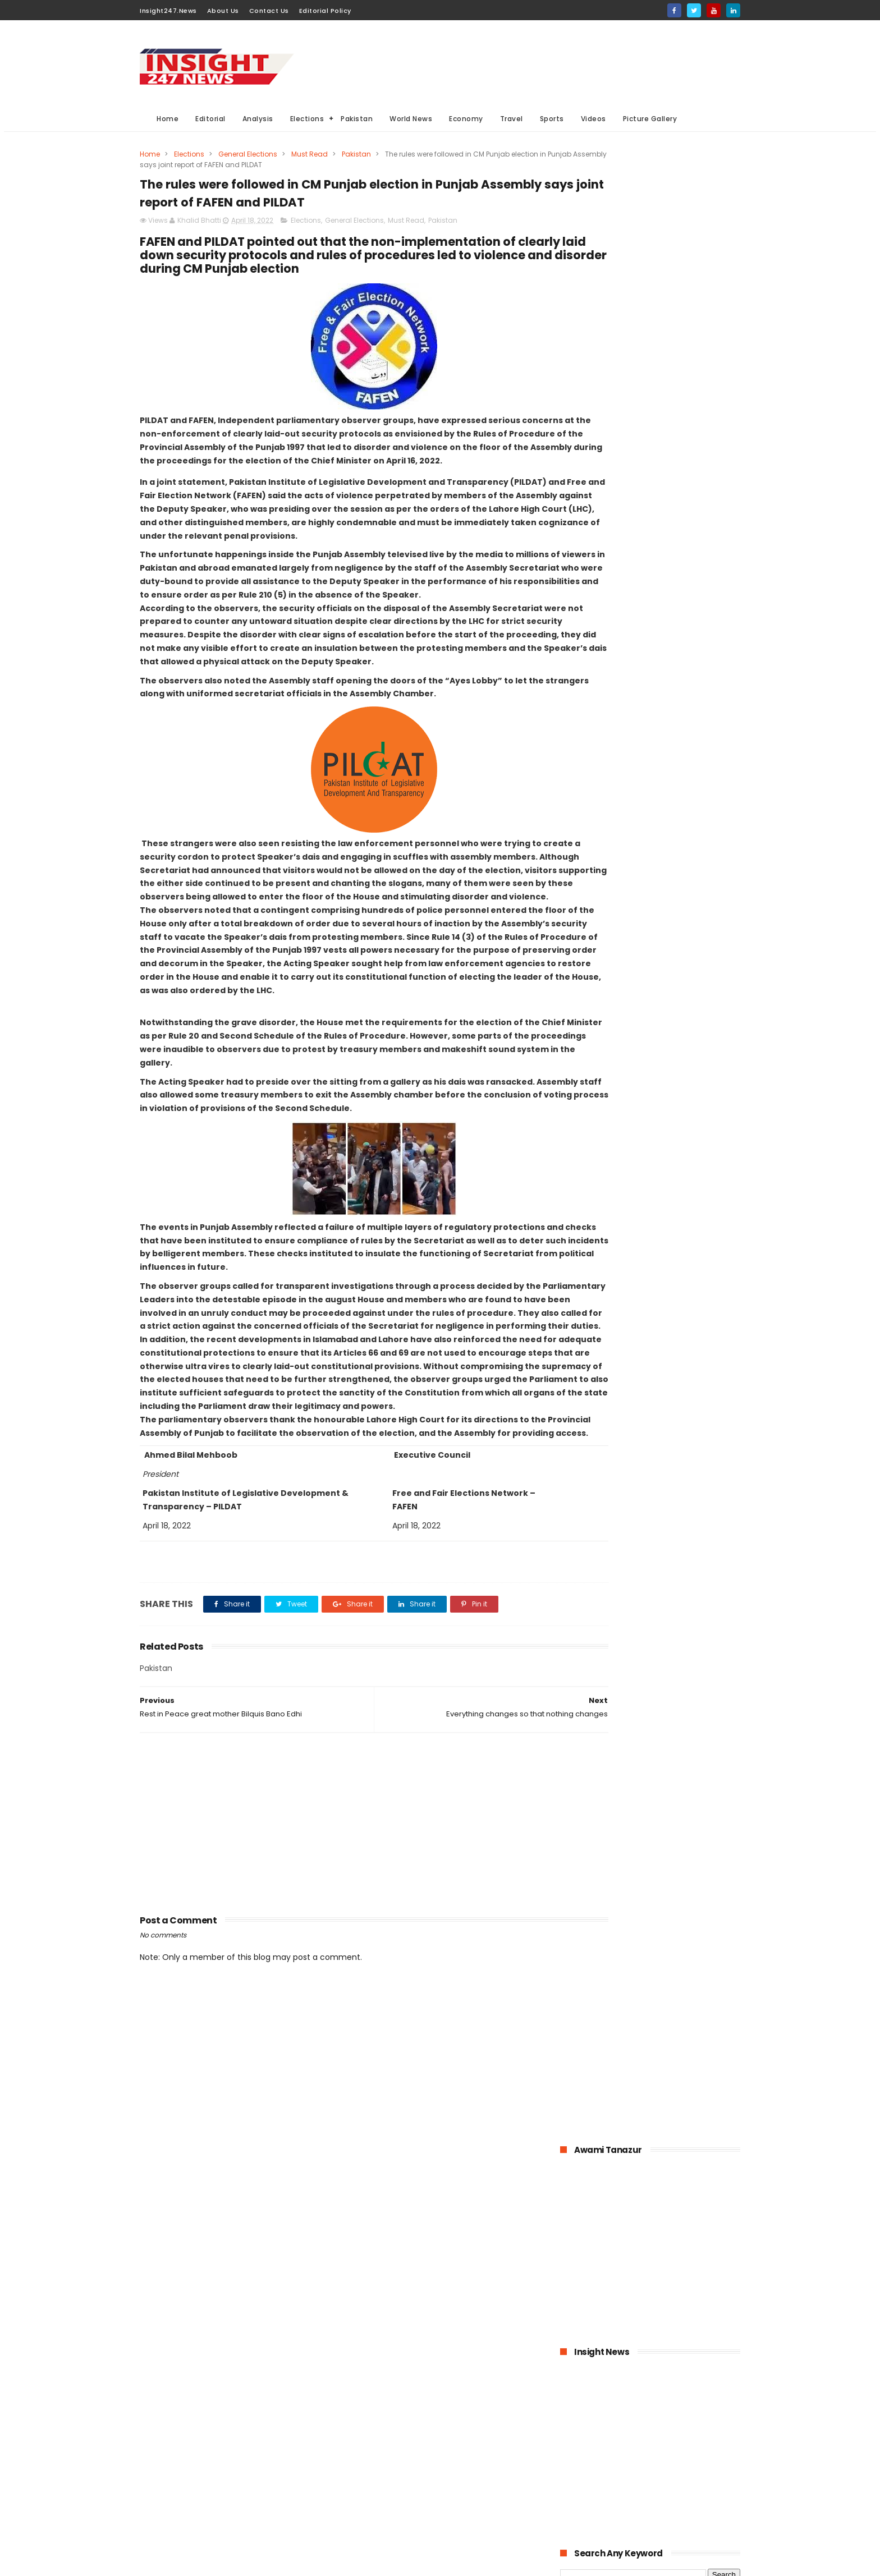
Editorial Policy (325, 10)
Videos (593, 118)
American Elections (449, 2483)
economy (439, 2442)
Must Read (309, 154)
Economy (466, 118)
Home (167, 118)
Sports (552, 118)
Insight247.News (168, 10)
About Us (223, 10)
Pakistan (357, 118)
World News (410, 118)
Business (366, 2442)
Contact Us (269, 10)
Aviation (424, 2504)
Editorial (210, 118)
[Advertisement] (536, 62)
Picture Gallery (650, 118)
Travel (511, 118)
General (364, 2483)
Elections (307, 118)
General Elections (247, 154)
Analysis (257, 118)
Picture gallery (374, 2525)
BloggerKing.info (240, 2561)
